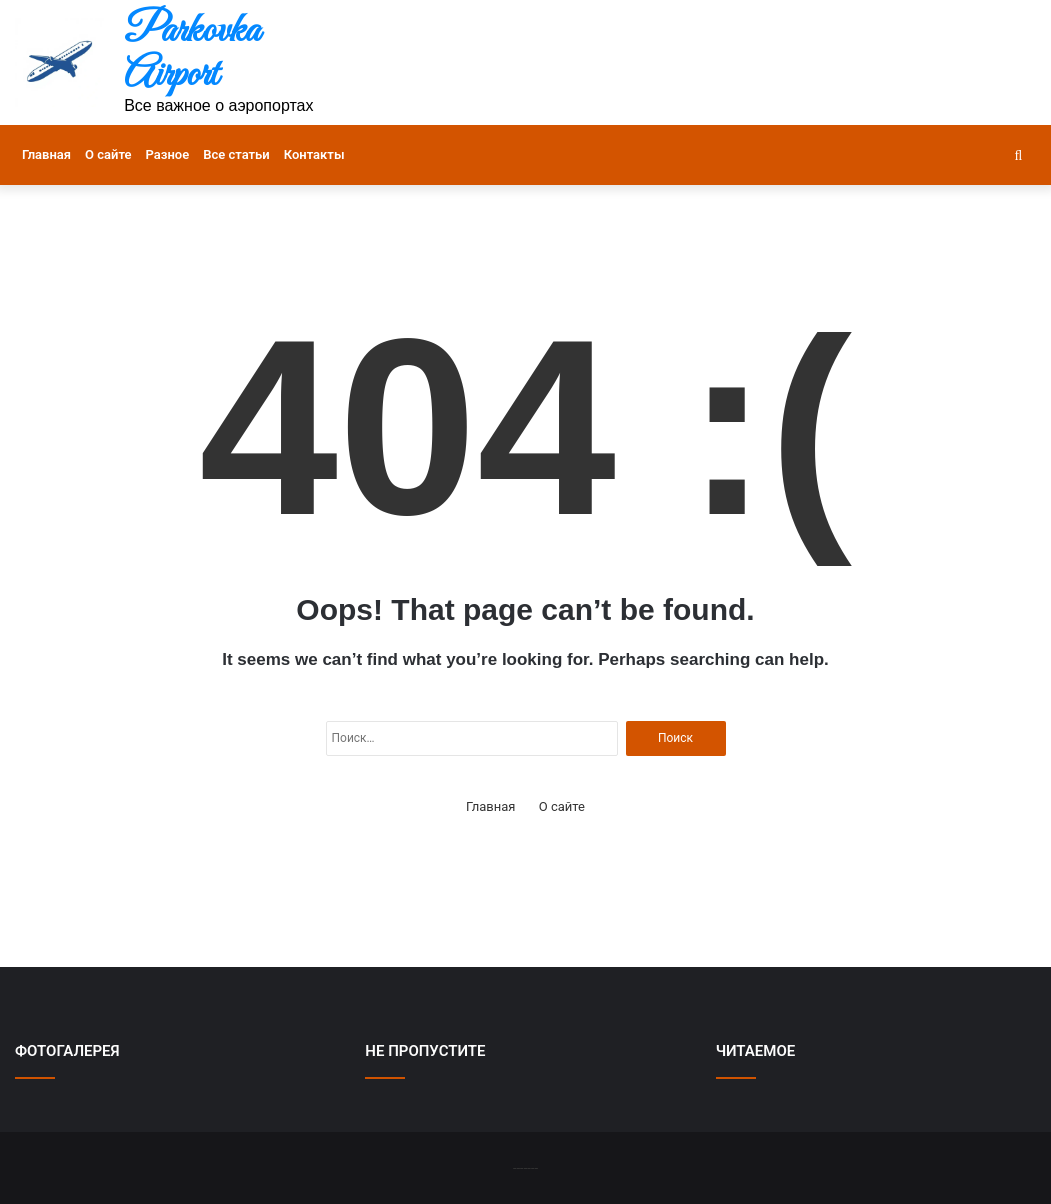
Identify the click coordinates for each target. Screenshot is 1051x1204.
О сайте (108, 154)
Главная (46, 154)
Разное (168, 154)
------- (525, 1167)
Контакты (314, 154)
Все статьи (236, 154)
